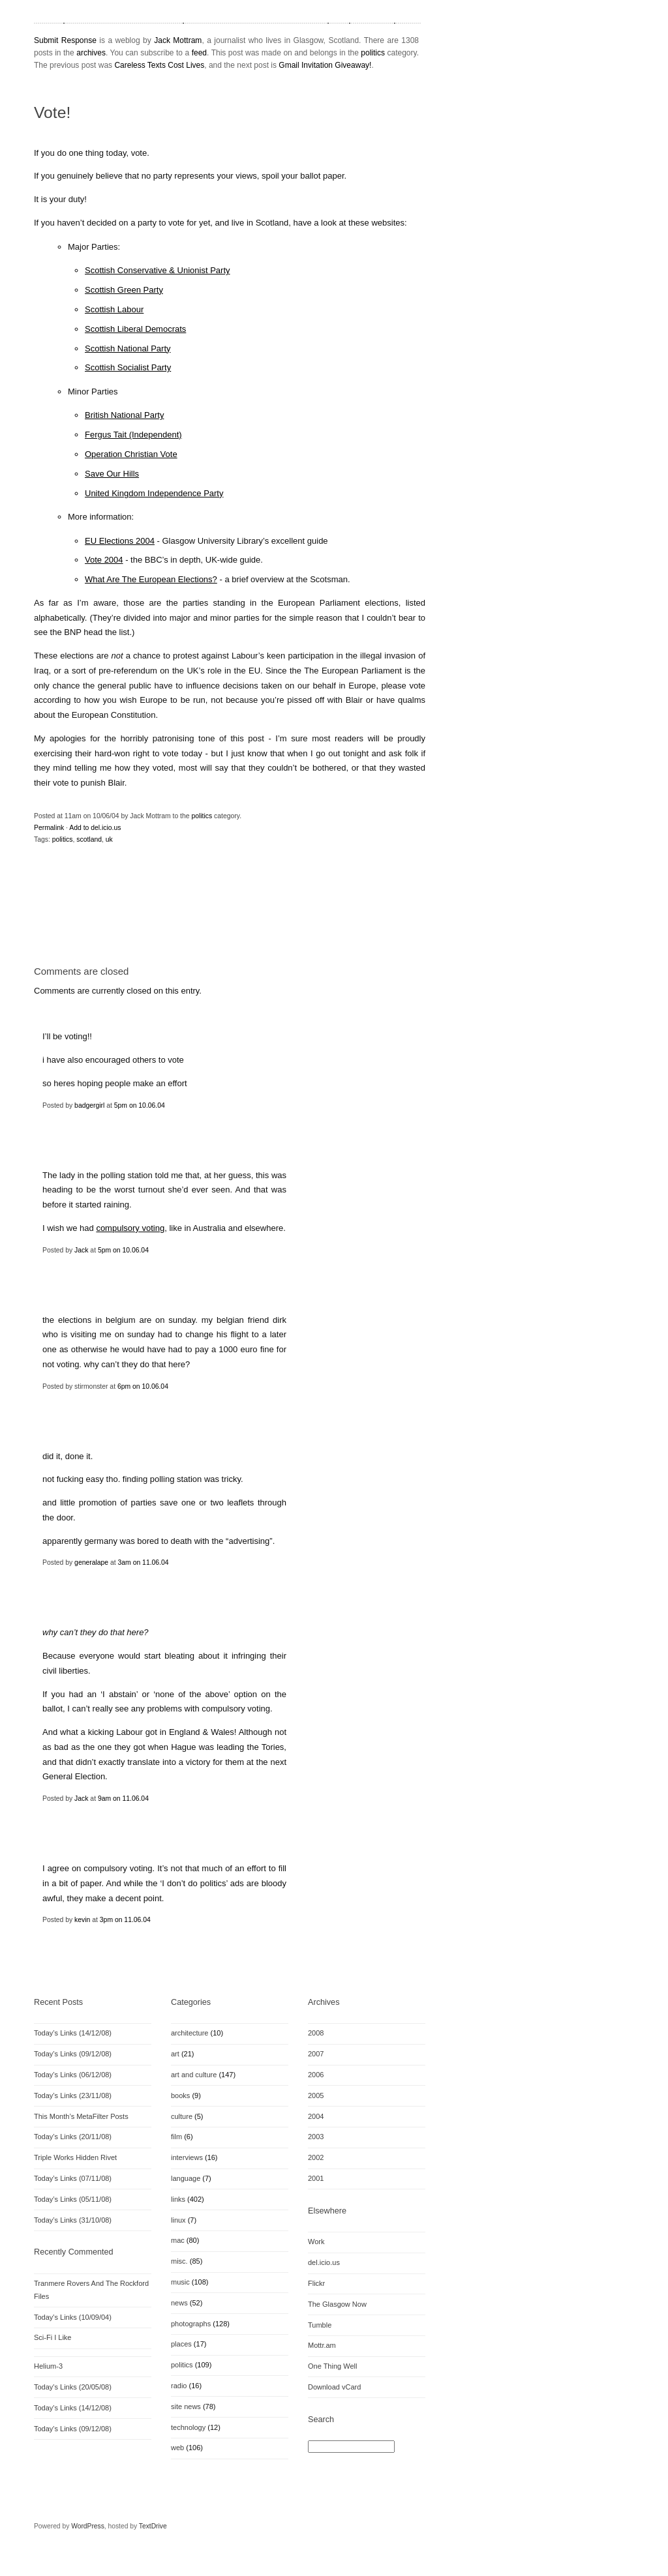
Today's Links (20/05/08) (73, 2387)
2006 (316, 2075)
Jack (81, 1250)
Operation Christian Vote (131, 454)
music (180, 2282)
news (179, 2303)
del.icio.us (324, 2262)
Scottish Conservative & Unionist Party (157, 270)
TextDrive (153, 2526)
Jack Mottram (178, 40)
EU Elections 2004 (120, 541)
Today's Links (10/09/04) (73, 2317)
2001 (316, 2178)
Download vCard (334, 2387)
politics (373, 52)
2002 (316, 2157)
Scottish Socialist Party (128, 367)
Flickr (316, 2283)
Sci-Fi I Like (52, 2337)
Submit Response (65, 40)
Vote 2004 (104, 560)
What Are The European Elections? (151, 579)
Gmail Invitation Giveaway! (325, 65)
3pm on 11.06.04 (125, 1919)
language (185, 2178)
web (177, 2447)
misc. (179, 2261)
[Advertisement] (186, 920)
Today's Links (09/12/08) (73, 2429)
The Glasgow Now (337, 2304)
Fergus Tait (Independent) (133, 434)
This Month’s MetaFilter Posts (81, 2116)
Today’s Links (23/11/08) (73, 2095)
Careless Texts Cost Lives (159, 65)
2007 (316, 2054)
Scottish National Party (128, 348)
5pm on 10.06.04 (139, 1105)
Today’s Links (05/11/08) (73, 2199)
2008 (316, 2033)
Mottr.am (322, 2345)
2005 (316, 2095)
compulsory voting (130, 1228)
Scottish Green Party (124, 290)
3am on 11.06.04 (143, 1562)
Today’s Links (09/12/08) (73, 2054)
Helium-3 (48, 2366)
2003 (316, 2136)
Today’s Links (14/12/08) (73, 2033)
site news (186, 2406)
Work (316, 2241)
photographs (191, 2324)
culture (181, 2116)
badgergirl (89, 1105)
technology (188, 2427)
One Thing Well (332, 2366)
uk (109, 839)
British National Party (124, 415)
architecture (189, 2033)
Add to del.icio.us (95, 827)
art (175, 2054)
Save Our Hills (112, 474)
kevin (82, 1919)
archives (91, 52)
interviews (187, 2157)
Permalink (49, 827)
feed (199, 52)
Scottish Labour (114, 309)
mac (178, 2240)
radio (179, 2386)
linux (178, 2220)
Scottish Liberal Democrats (135, 329)
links (178, 2199)
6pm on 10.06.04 (142, 1386)
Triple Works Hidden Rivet (75, 2157)
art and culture (194, 2075)
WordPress (87, 2526)
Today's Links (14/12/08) (73, 2408)
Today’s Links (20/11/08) (73, 2136)
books (180, 2095)
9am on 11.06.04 (123, 1798)
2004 (316, 2116)
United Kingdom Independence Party (154, 493)
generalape (91, 1562)
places (181, 2344)
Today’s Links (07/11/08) (73, 2178)
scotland (89, 839)
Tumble (319, 2325)
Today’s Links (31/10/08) (73, 2220)
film (176, 2136)
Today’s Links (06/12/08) (73, 2075)
